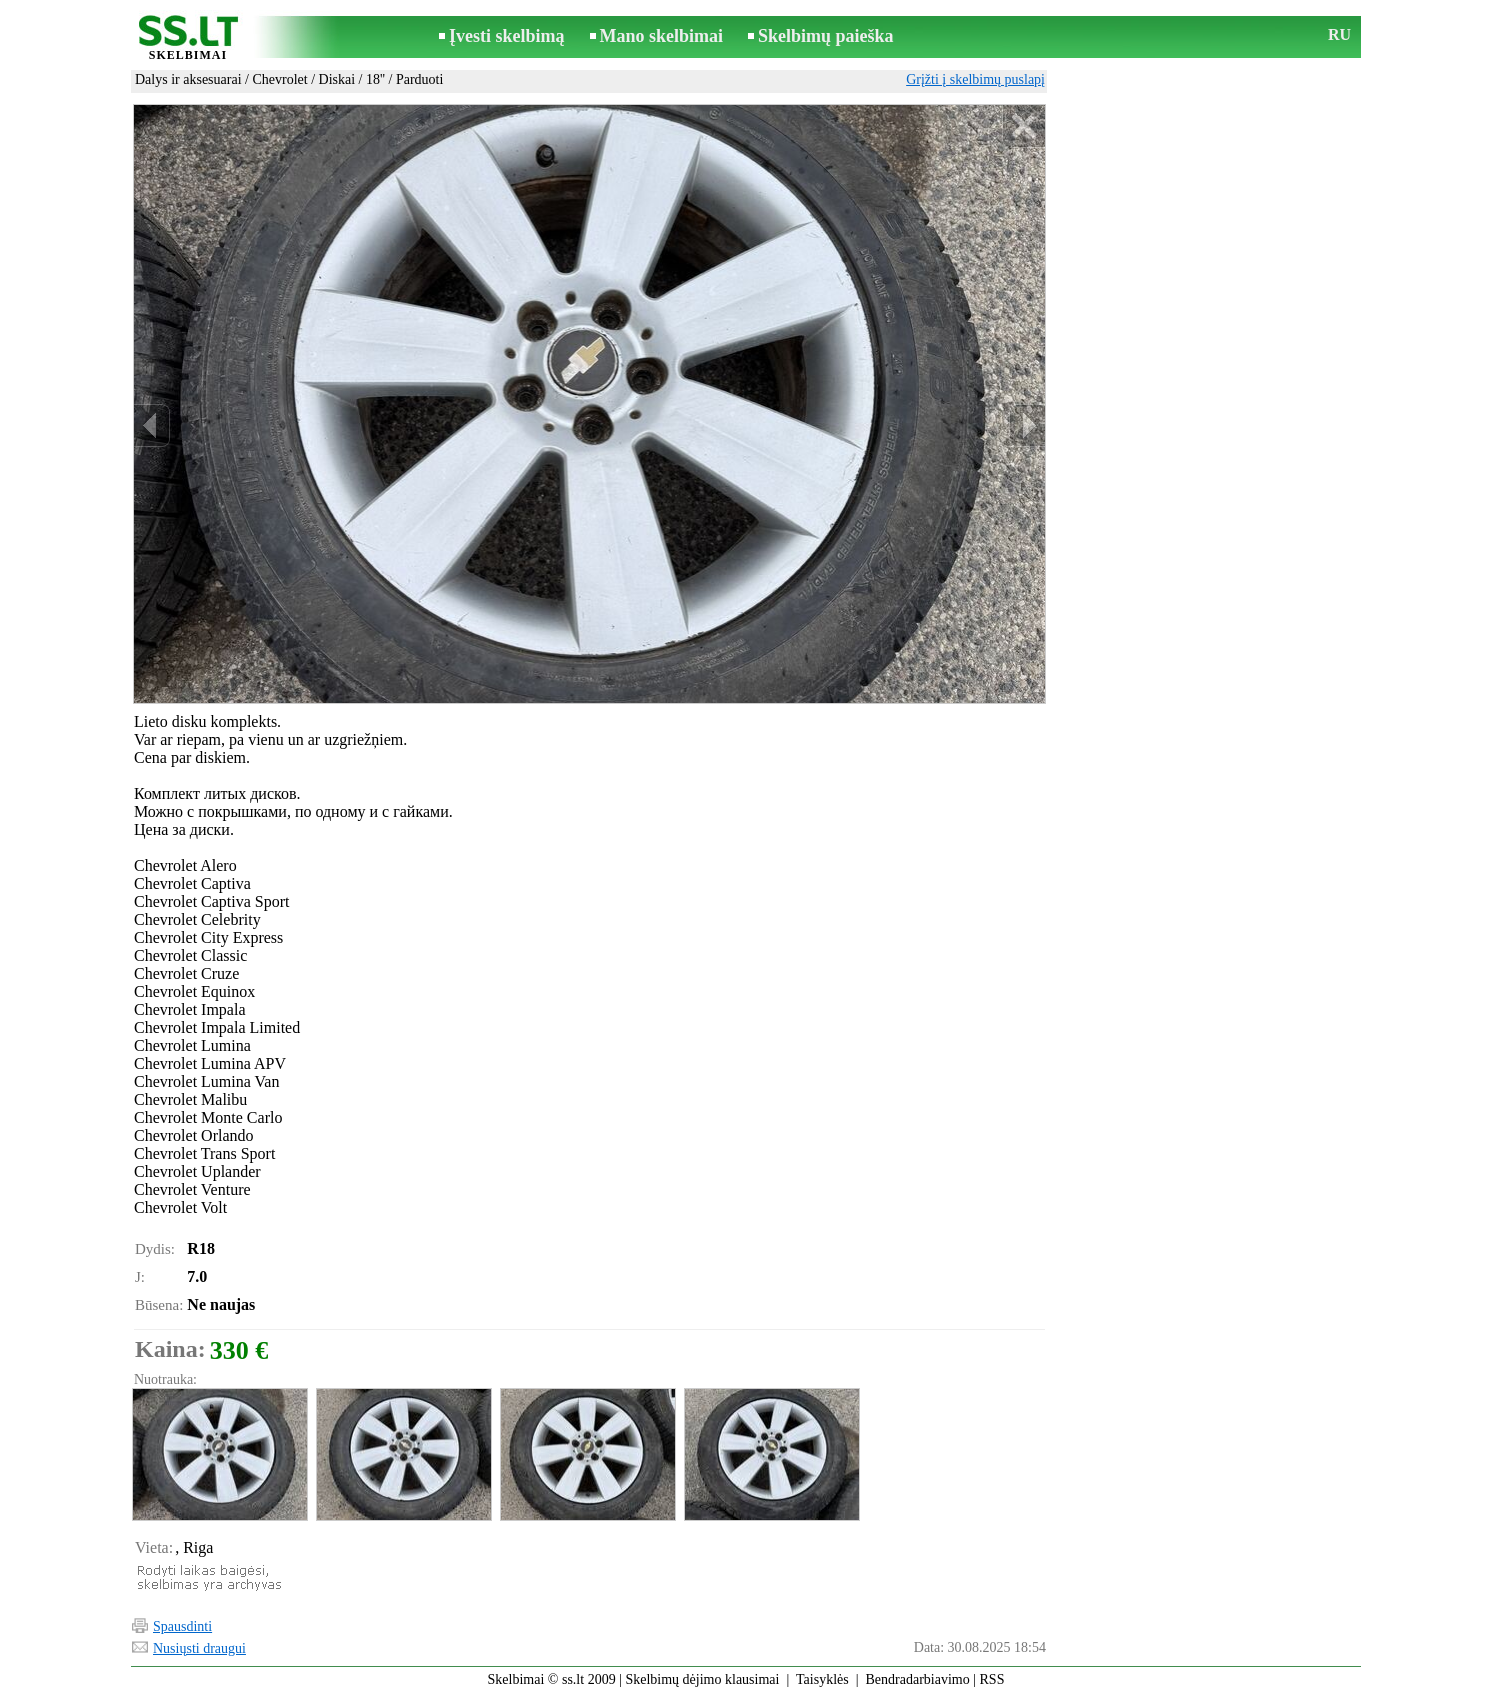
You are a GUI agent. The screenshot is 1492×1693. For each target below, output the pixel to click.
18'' (375, 79)
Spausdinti (182, 1626)
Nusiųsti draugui (199, 1648)
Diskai (337, 79)
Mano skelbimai (662, 36)
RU (1339, 34)
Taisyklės (822, 1679)
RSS (992, 1679)
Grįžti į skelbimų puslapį (975, 79)
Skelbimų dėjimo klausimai (702, 1679)
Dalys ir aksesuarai (188, 79)
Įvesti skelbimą (507, 36)
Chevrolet (279, 79)
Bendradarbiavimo (918, 1679)
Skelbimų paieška (826, 36)
